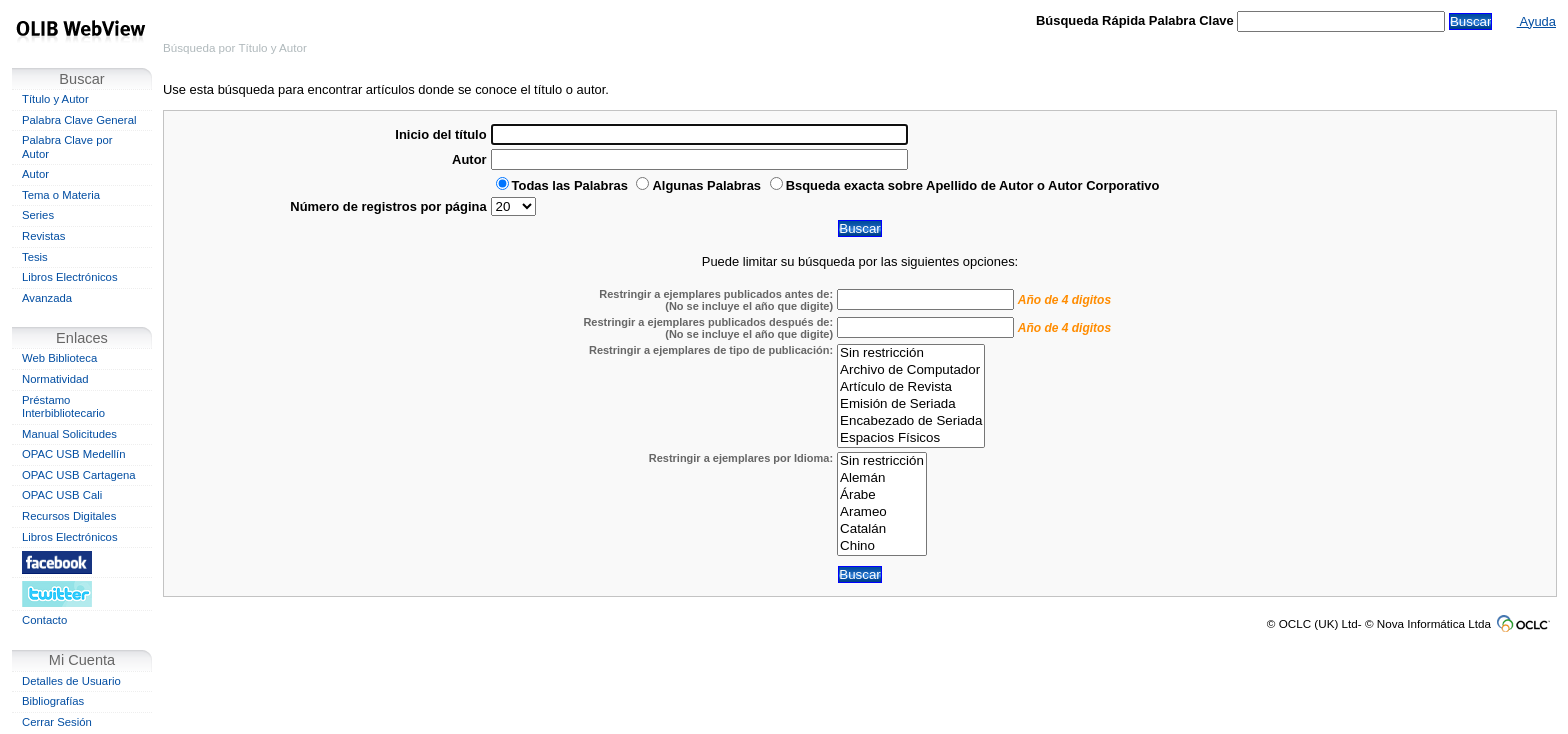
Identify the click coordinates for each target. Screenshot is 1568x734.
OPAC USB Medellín (74, 454)
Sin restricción (911, 353)
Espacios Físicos (911, 438)
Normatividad (55, 379)
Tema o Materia (61, 195)
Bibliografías (53, 701)
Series (38, 215)
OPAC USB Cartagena (79, 475)
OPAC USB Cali (62, 495)
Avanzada (47, 298)
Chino (882, 546)
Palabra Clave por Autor (67, 147)
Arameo (882, 512)
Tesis (35, 257)
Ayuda (1536, 21)
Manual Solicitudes (69, 434)
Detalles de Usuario (71, 681)
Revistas (43, 236)
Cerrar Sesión (57, 722)
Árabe (882, 495)
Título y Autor (55, 99)
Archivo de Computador (911, 370)
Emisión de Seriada (911, 404)
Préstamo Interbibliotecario (63, 407)
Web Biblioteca (59, 358)
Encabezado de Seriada (911, 421)
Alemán (882, 478)
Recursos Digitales (69, 516)
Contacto (44, 620)
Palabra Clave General (79, 120)
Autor (35, 174)
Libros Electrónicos (70, 277)
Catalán (882, 529)
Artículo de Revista (911, 387)
